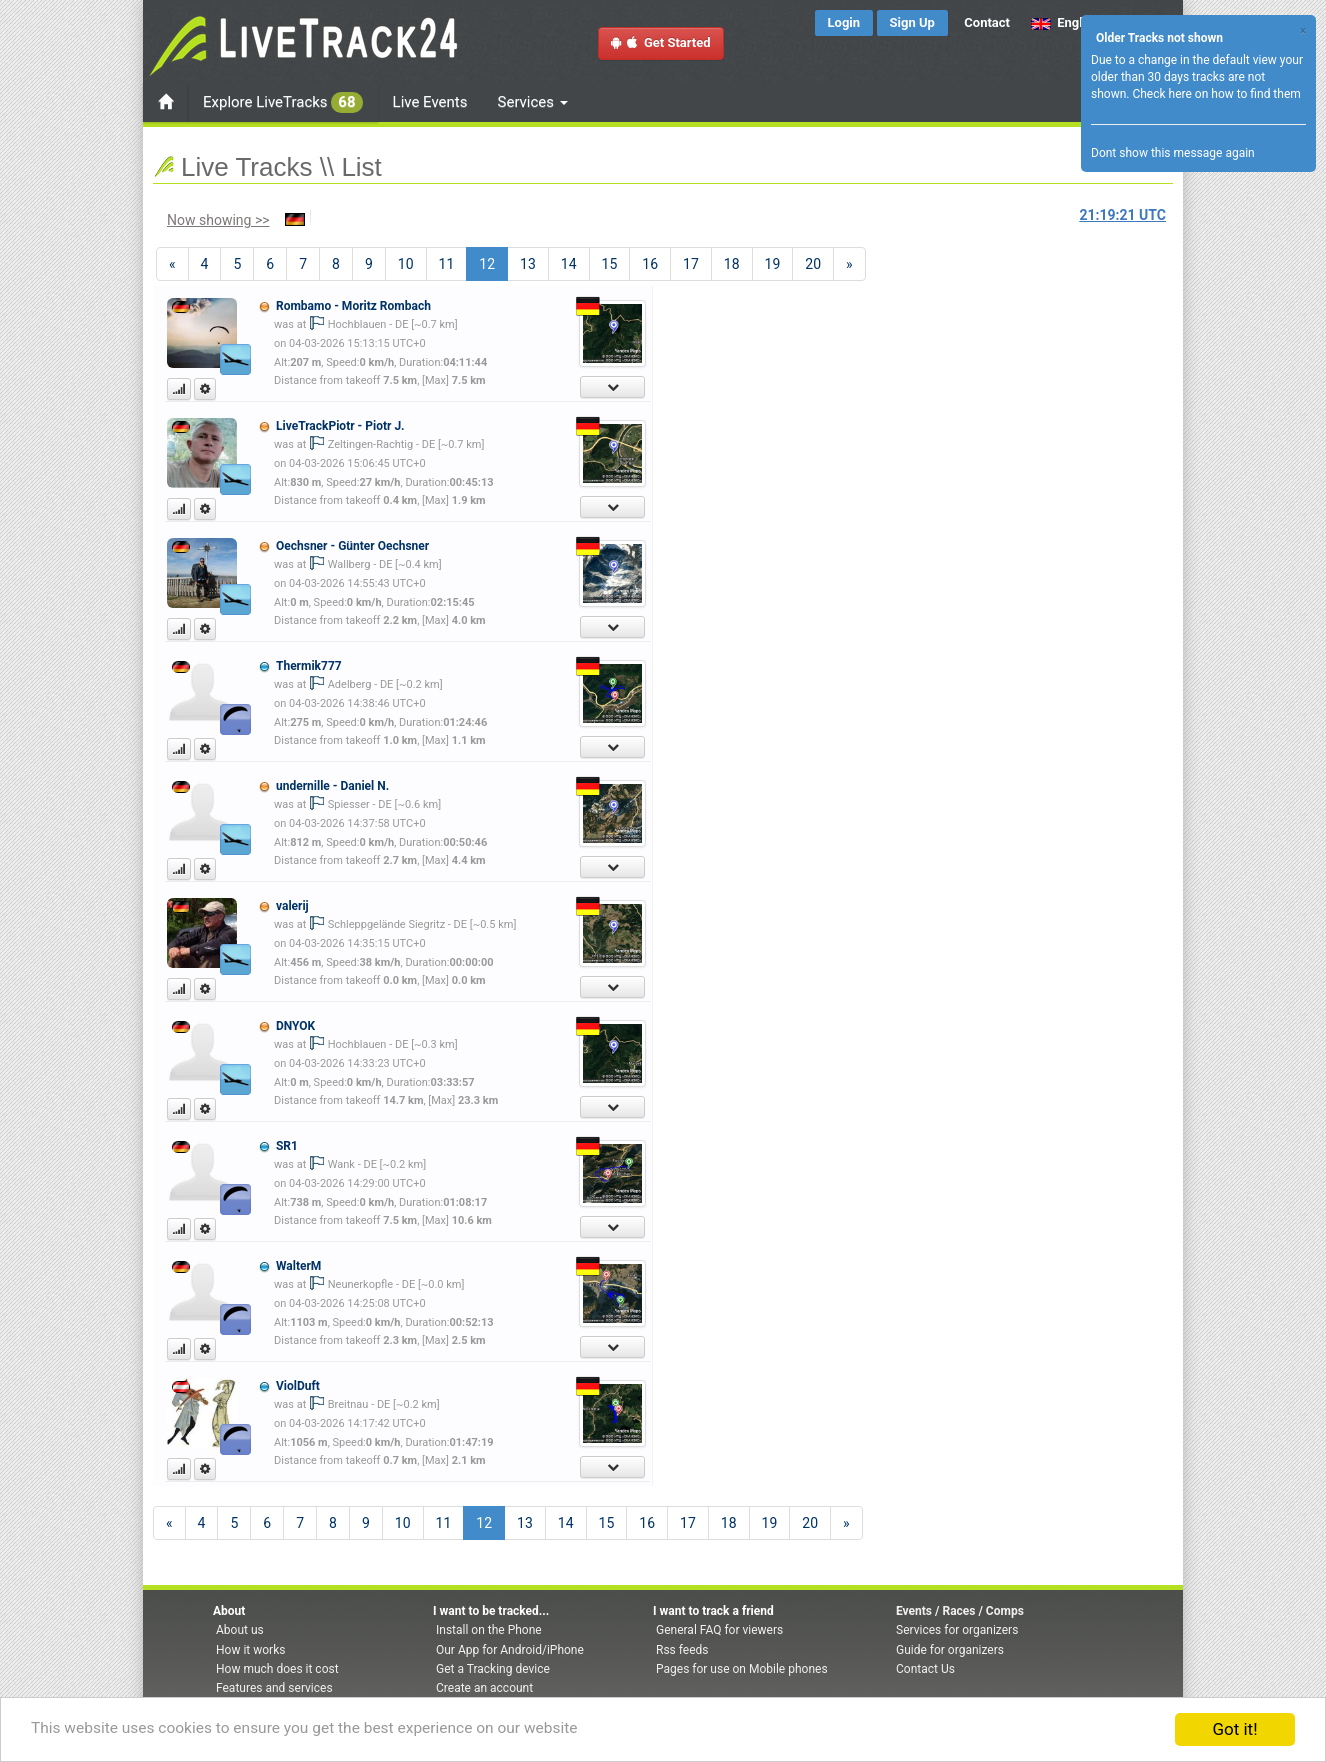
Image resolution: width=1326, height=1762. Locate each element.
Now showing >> (218, 220)
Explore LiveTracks (283, 102)
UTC (1123, 215)
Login (844, 22)
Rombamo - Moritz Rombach (353, 306)
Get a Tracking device (493, 1669)
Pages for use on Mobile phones (742, 1669)
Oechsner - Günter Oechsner (352, 546)
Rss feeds (682, 1650)
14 (569, 264)
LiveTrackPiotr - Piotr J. (340, 426)
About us (240, 1630)
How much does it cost (277, 1669)
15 (610, 264)
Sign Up (912, 22)
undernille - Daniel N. (332, 786)
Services (533, 102)
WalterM (298, 1266)
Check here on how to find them (1216, 94)
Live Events (430, 102)
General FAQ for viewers (719, 1630)
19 (773, 264)
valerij (292, 906)
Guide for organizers (950, 1650)
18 (732, 264)
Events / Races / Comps (960, 1611)
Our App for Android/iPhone (510, 1650)
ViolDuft (298, 1386)
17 (691, 264)
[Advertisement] (943, 406)
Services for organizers (957, 1630)
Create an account (484, 1688)
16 (650, 264)
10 (406, 264)
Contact (987, 22)
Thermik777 (309, 666)
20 (813, 264)
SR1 (287, 1146)
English (1065, 22)
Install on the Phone (489, 1630)
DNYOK (295, 1026)
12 (493, 262)
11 (447, 264)
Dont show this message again (1173, 153)
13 (528, 264)
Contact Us (925, 1669)
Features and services (274, 1688)
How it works (250, 1650)
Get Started (661, 42)
